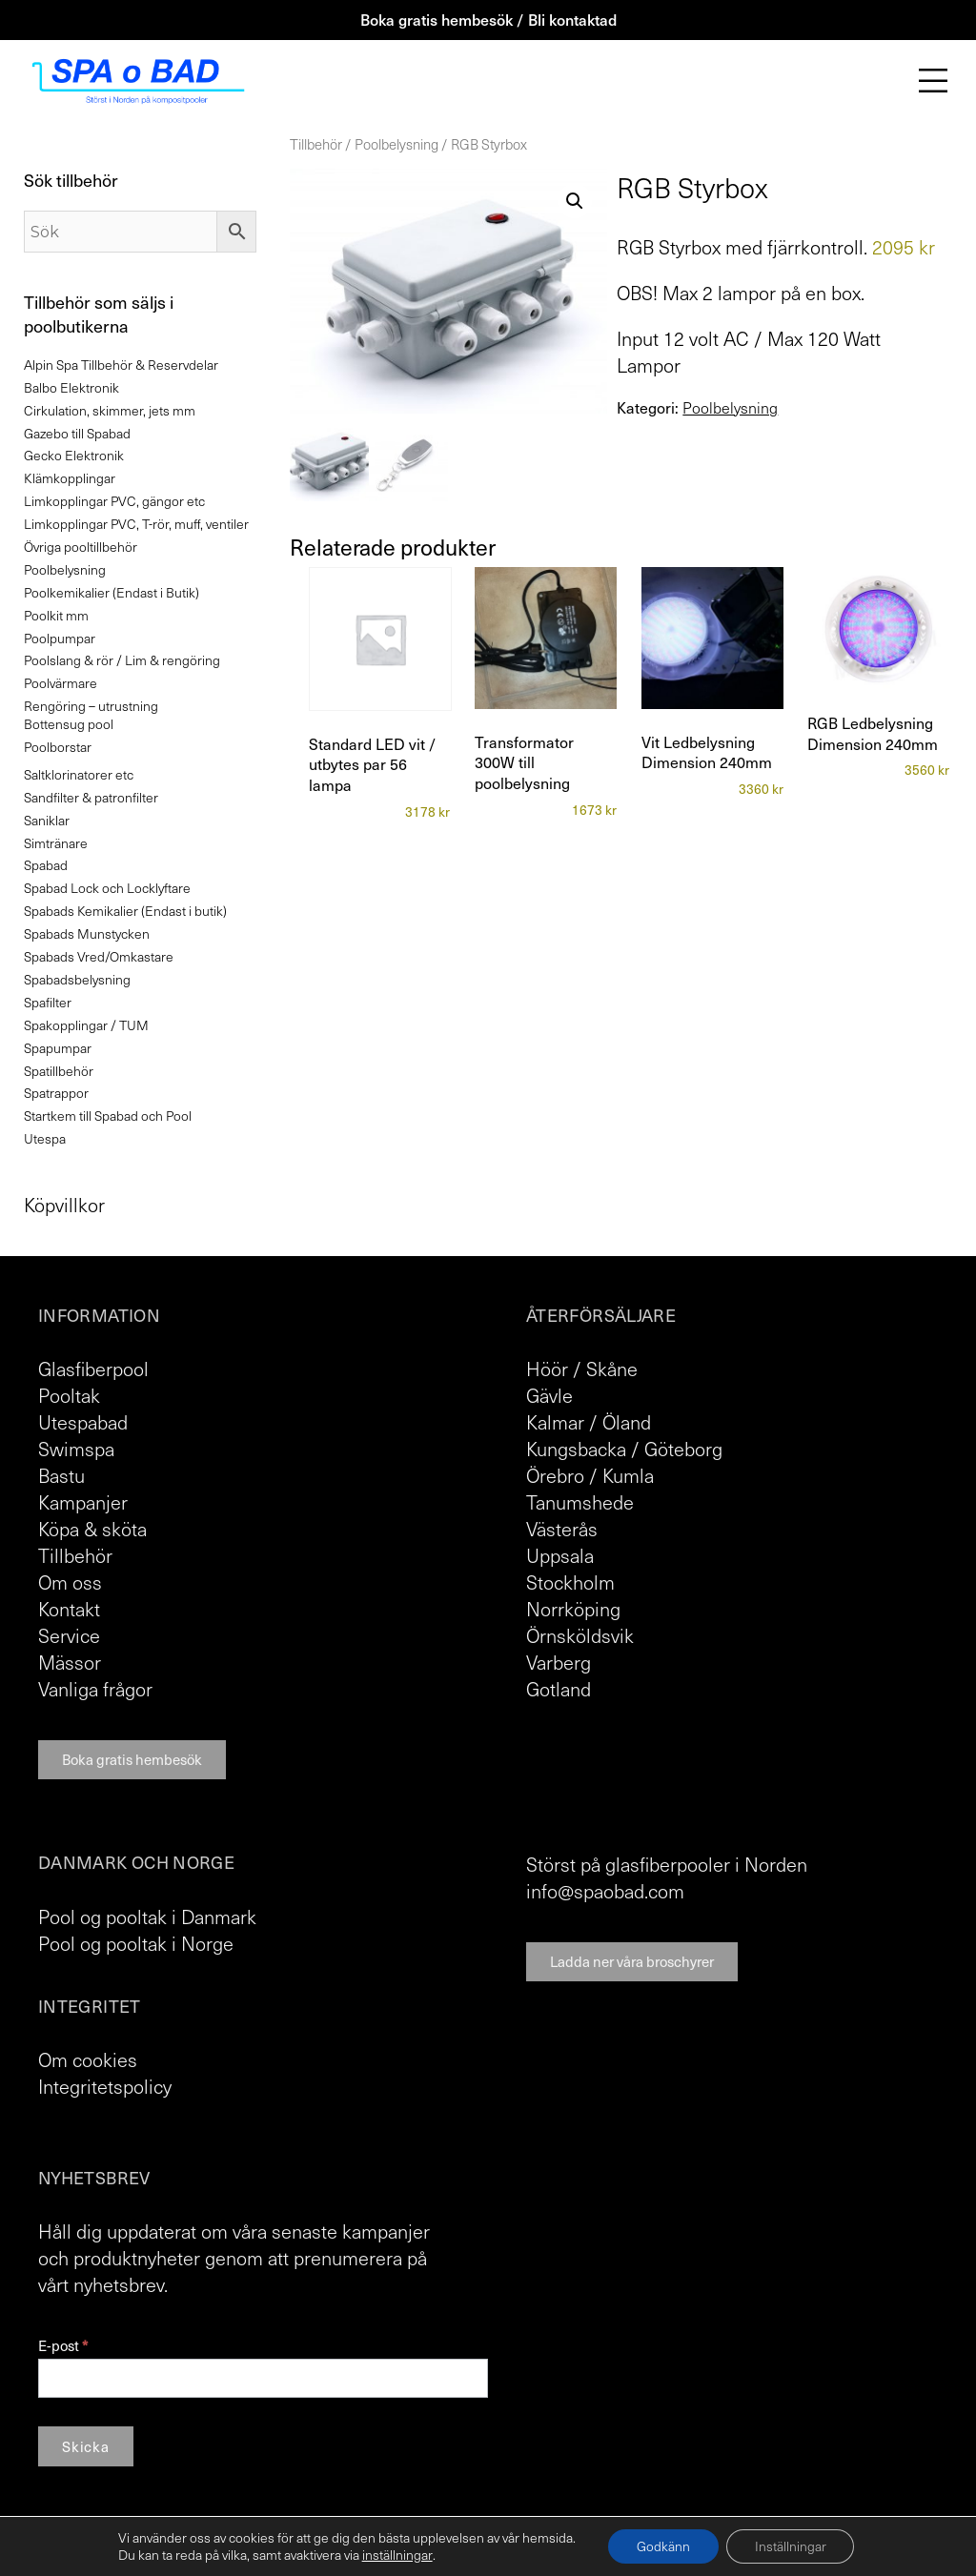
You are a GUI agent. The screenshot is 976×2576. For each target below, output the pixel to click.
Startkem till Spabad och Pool (108, 1115)
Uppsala (560, 1555)
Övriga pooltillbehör (80, 547)
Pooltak (69, 1395)
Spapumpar (58, 1048)
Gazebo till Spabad (77, 433)
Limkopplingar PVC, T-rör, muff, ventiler (136, 524)
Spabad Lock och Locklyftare (107, 888)
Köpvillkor (64, 1204)
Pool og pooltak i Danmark (147, 1916)
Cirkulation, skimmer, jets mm (109, 410)
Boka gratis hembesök (132, 1759)
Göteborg (683, 1448)
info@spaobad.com (605, 1890)
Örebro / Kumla (590, 1475)
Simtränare (56, 843)
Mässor (69, 1662)
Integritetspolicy (105, 2086)
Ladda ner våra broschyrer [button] (632, 1961)
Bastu (61, 1475)
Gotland (558, 1688)
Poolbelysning (396, 143)
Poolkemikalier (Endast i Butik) (111, 592)
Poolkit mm (56, 615)
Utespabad (83, 1422)
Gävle (549, 1395)
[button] (575, 201)
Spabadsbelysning (77, 979)
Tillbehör (316, 143)
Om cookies (87, 2059)
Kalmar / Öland (588, 1422)
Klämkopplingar (69, 478)
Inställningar (790, 2546)
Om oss (70, 1582)
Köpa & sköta (92, 1528)
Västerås (562, 1528)
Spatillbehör (58, 1071)
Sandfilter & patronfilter (91, 797)
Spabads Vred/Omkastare (98, 956)
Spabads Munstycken (87, 933)
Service (69, 1635)
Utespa (45, 1138)
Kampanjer (83, 1502)
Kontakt (69, 1608)
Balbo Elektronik (71, 387)
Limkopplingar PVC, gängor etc (114, 501)
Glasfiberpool (93, 1368)
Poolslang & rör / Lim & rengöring (122, 660)
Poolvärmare (60, 683)
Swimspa (76, 1448)
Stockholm (570, 1582)
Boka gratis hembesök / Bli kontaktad (488, 19)
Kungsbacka (576, 1448)
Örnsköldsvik (580, 1635)
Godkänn (663, 2546)
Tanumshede (580, 1502)
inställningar (396, 2555)
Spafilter (47, 1002)
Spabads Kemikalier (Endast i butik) (125, 911)
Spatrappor (56, 1093)
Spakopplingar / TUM (86, 1025)
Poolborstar (58, 747)
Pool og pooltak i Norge (136, 1943)
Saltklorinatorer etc (78, 774)
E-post (63, 2346)
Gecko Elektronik (74, 455)
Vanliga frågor (95, 1688)
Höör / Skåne (582, 1368)
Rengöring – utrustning (91, 706)
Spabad (46, 865)
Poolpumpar (59, 638)
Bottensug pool (68, 724)
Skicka (86, 2446)
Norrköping (573, 1608)
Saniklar (47, 820)
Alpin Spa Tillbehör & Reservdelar (121, 365)
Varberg (558, 1662)
